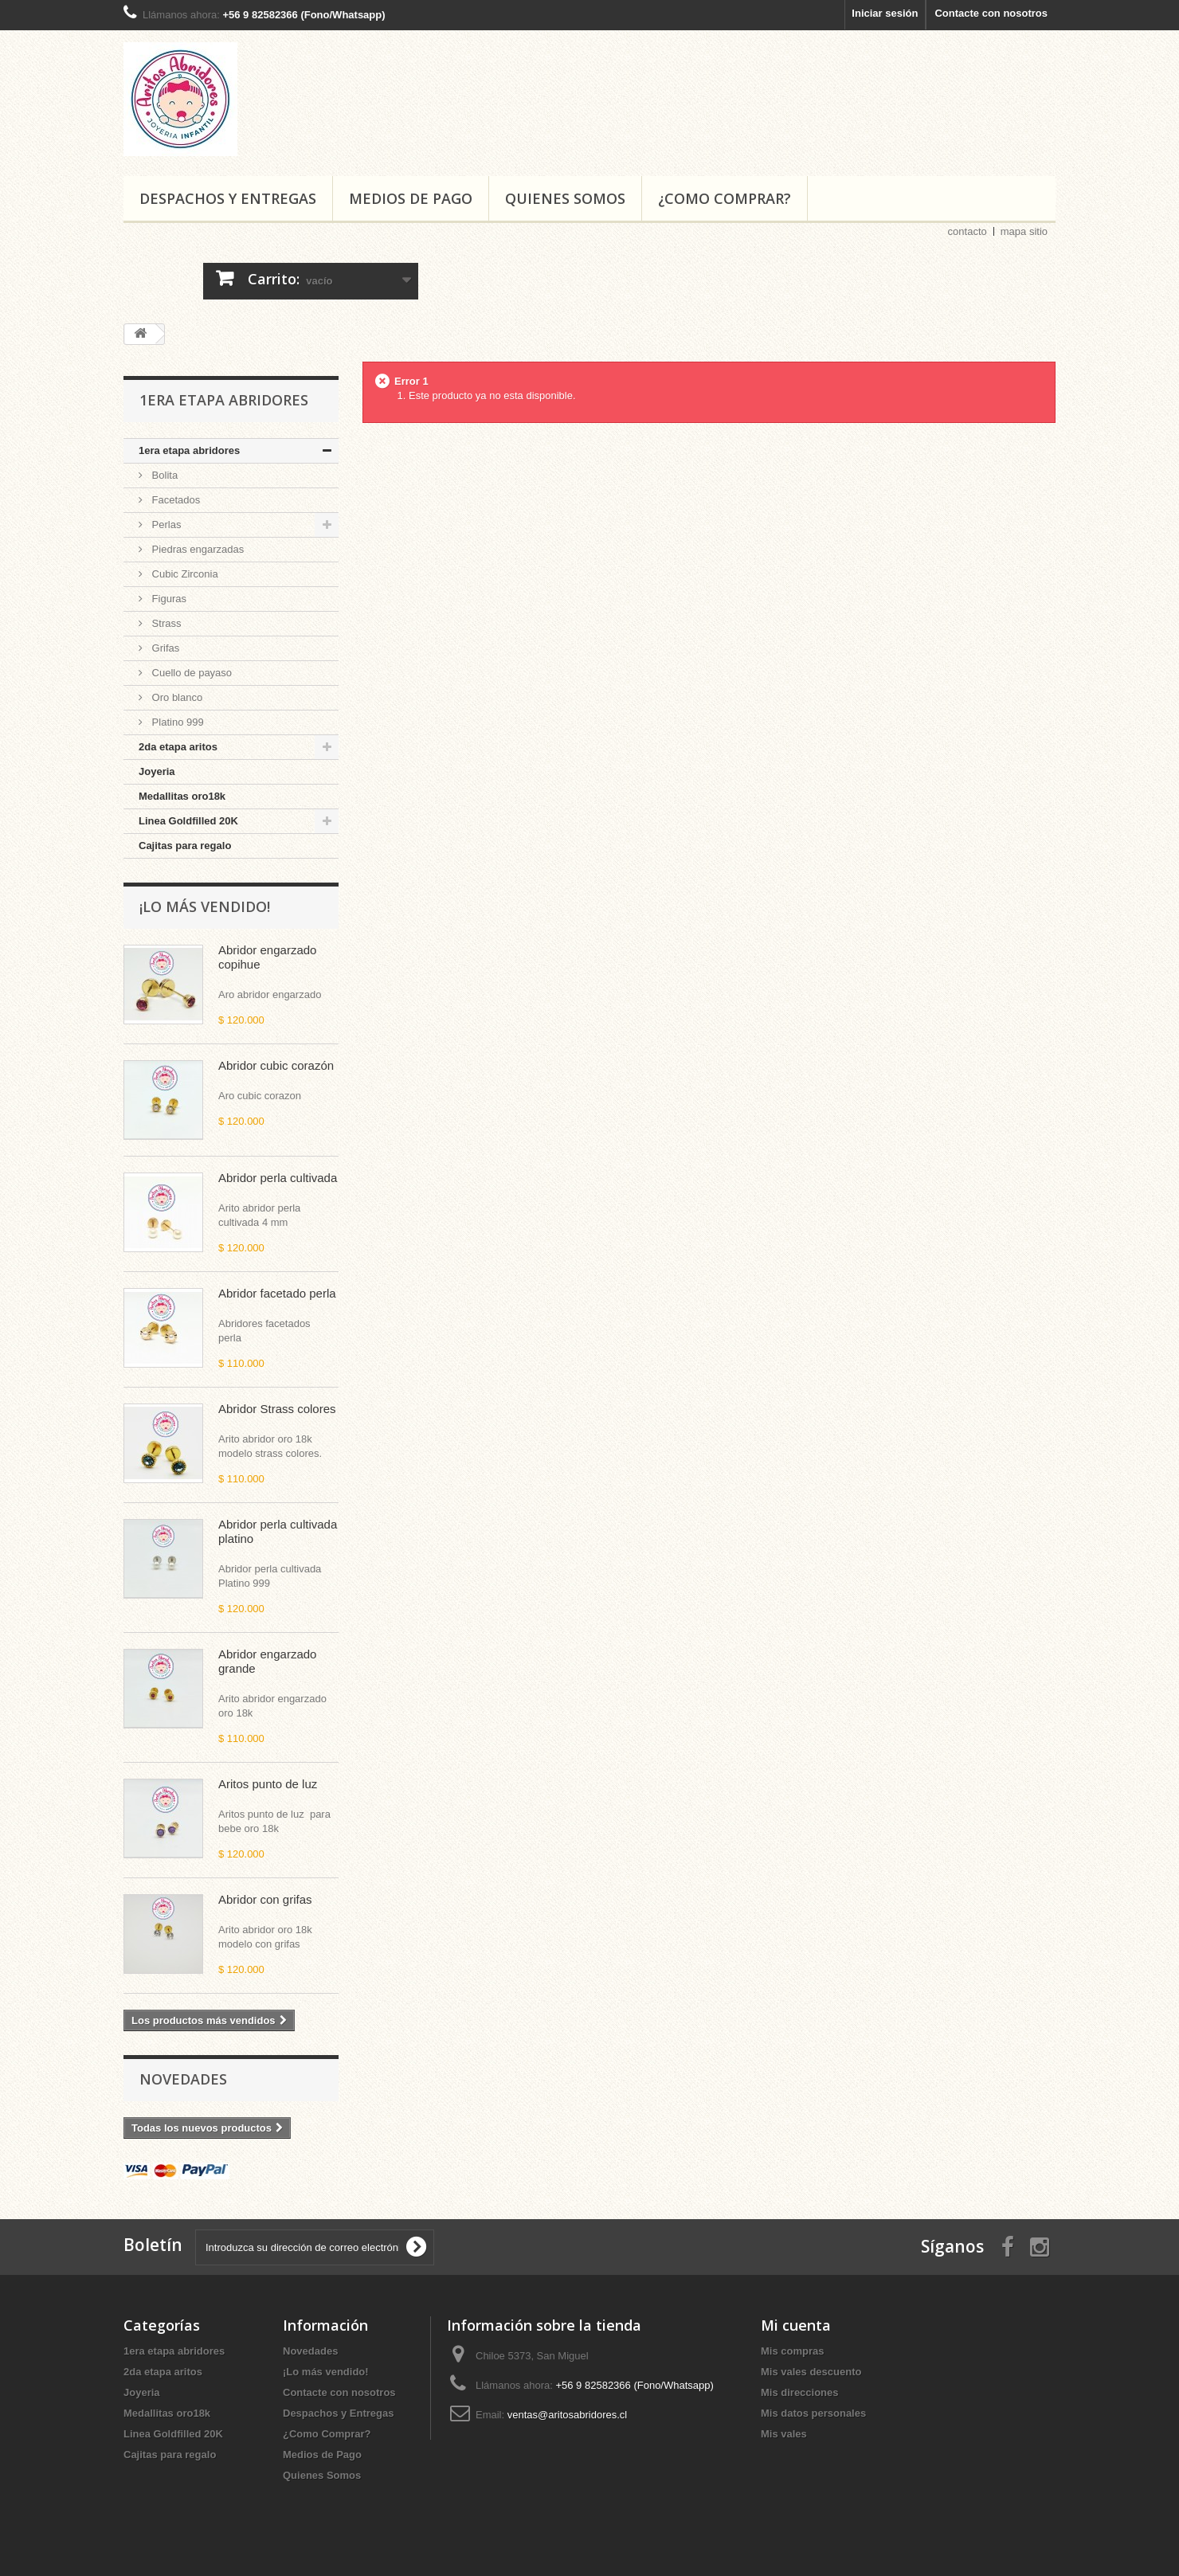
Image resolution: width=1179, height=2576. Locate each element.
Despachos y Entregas (227, 198)
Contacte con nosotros (991, 13)
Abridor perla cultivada (277, 1177)
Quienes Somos (565, 198)
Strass (165, 623)
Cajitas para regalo (185, 845)
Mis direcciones (800, 2392)
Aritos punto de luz (267, 1784)
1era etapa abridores (189, 450)
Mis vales (784, 2434)
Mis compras (792, 2351)
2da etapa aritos (178, 747)
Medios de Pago (410, 198)
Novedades (183, 2079)
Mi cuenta (796, 2325)
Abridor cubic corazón (276, 1065)
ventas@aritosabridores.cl (567, 2415)
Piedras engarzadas (196, 549)
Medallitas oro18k (182, 796)
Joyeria (157, 771)
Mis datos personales (813, 2413)
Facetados (174, 500)
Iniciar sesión (885, 13)
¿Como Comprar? (724, 198)
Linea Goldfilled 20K (188, 821)
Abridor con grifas (265, 1899)
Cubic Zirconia (183, 574)
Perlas (165, 524)
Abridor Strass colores (277, 1408)
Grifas (164, 648)
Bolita (163, 475)
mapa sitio (1024, 231)
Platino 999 (176, 722)
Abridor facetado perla (277, 1293)
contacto (967, 231)
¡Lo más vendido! (204, 906)
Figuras (167, 599)
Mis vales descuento (811, 2372)
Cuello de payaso (190, 673)
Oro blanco (175, 697)
